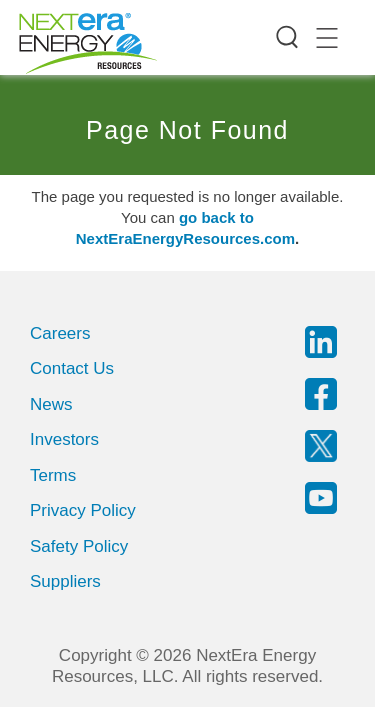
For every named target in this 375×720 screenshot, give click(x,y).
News (51, 404)
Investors (64, 439)
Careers (60, 333)
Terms (53, 475)
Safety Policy (79, 546)
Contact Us (72, 368)
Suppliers (65, 581)
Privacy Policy (83, 510)
